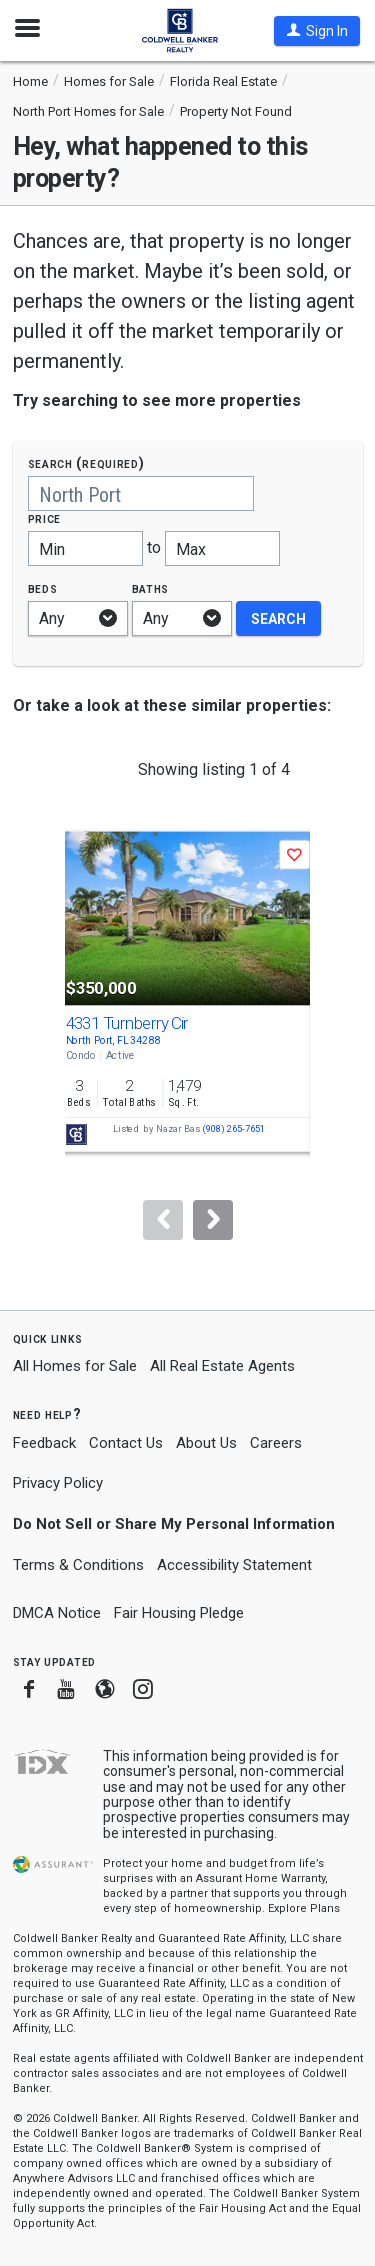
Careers (276, 1443)
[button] (317, 31)
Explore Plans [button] (304, 1908)
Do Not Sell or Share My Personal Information (174, 1524)
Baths (151, 588)
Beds (43, 588)
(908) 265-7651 (233, 1129)
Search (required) (86, 463)
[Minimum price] (85, 548)
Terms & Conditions (78, 1565)
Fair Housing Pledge (179, 1613)
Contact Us (126, 1443)
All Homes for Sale (75, 1366)
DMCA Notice (57, 1613)
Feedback (44, 1443)
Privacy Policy (58, 1483)
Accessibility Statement (234, 1565)
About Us (206, 1443)
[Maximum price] (222, 548)
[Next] (213, 1220)
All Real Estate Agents (222, 1366)
